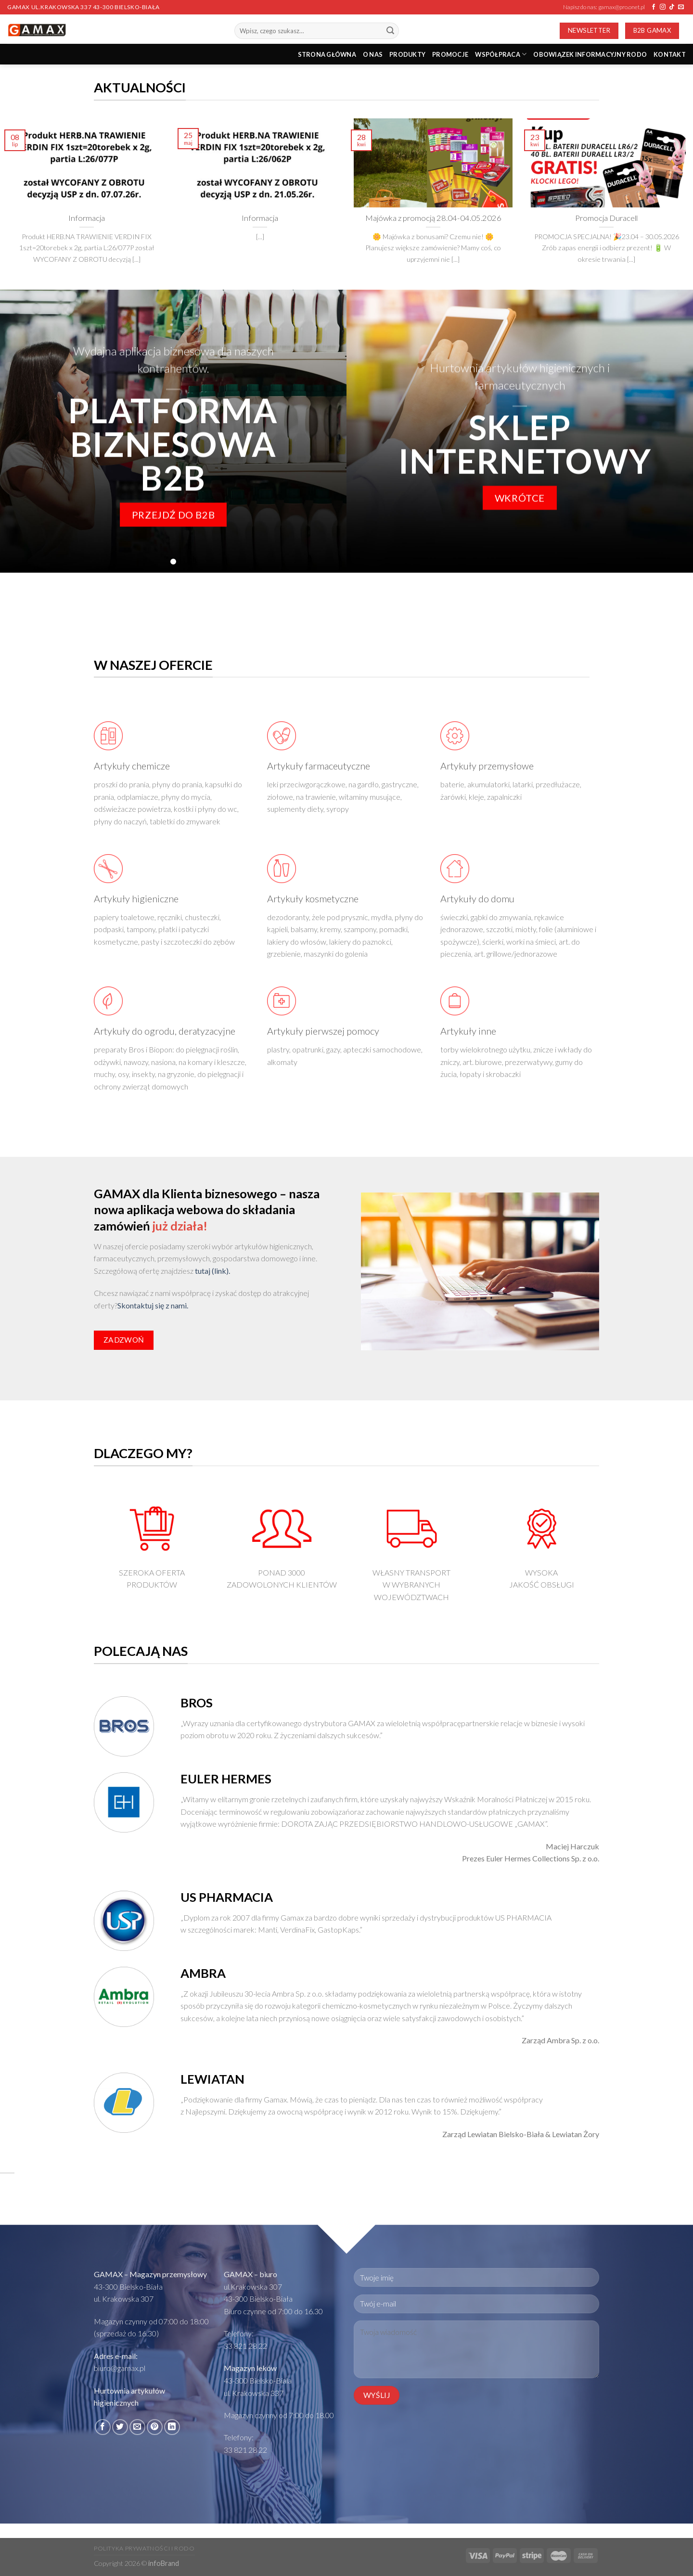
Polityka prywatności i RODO (144, 2548)
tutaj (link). (212, 1270)
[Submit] (390, 31)
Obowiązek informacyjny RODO (590, 54)
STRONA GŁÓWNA (327, 54)
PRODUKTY (407, 54)
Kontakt (670, 54)
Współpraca (500, 54)
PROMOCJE (450, 54)
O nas (373, 54)
